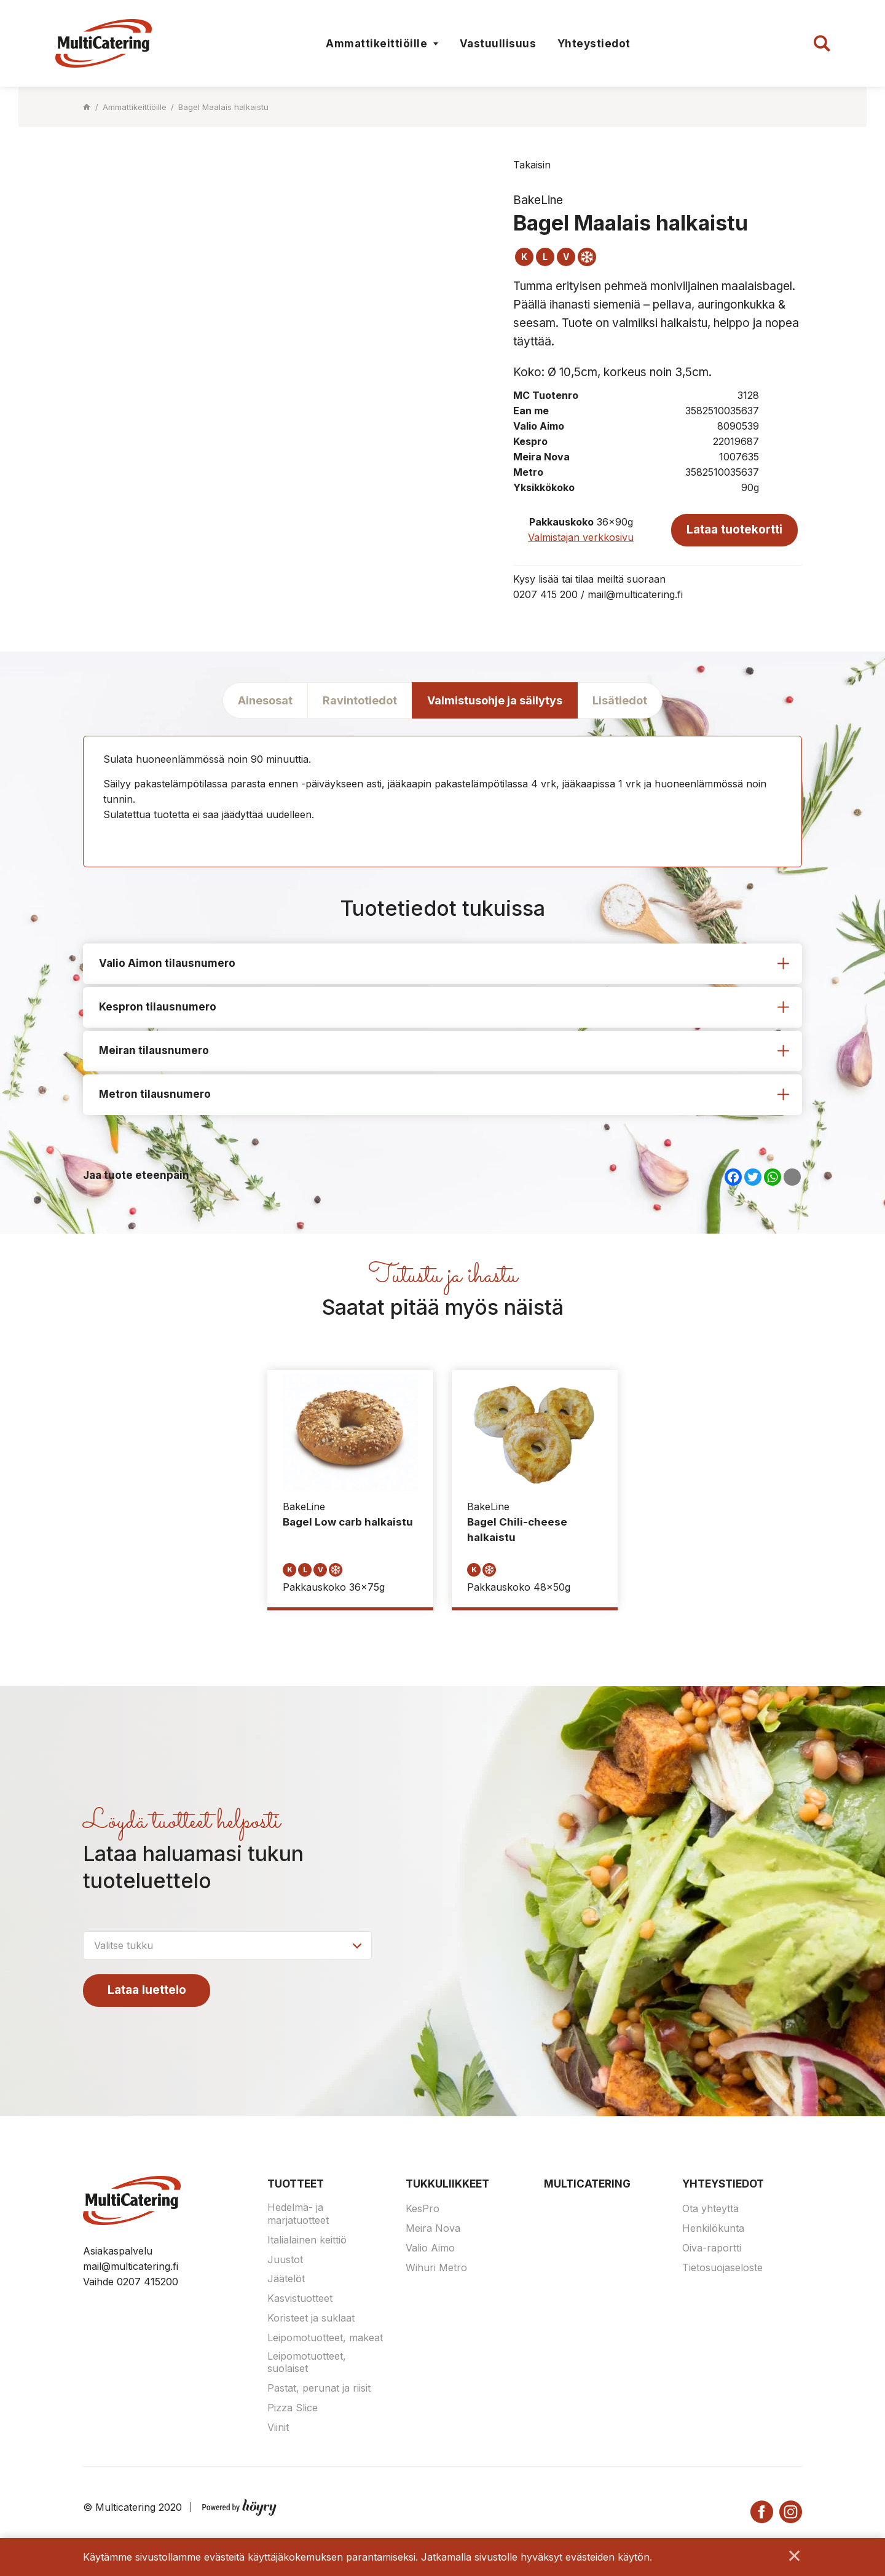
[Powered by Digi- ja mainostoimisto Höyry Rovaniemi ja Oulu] (239, 2505)
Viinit (278, 2428)
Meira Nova (433, 2229)
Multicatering (587, 2184)
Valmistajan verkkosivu (581, 537)
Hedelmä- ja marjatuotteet (298, 2214)
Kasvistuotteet (299, 2299)
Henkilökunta (713, 2229)
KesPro (422, 2210)
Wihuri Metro (436, 2268)
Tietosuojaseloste (722, 2268)
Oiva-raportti (711, 2249)
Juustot (285, 2260)
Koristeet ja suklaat (311, 2319)
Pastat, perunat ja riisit (319, 2389)
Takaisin (532, 165)
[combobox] (227, 1946)
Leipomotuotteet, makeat (325, 2339)
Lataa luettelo (147, 1991)
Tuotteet (295, 2184)
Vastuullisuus (498, 43)
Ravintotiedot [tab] (360, 699)
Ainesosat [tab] (265, 699)
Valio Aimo (430, 2249)
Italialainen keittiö (307, 2241)
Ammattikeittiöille (376, 43)
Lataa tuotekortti (734, 529)
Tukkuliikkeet (447, 2184)
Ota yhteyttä (710, 2210)
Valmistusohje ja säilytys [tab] (494, 699)
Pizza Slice (292, 2409)
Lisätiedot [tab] (619, 699)
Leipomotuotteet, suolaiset (306, 2363)
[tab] (442, 963)
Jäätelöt (286, 2280)
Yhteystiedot (594, 43)
